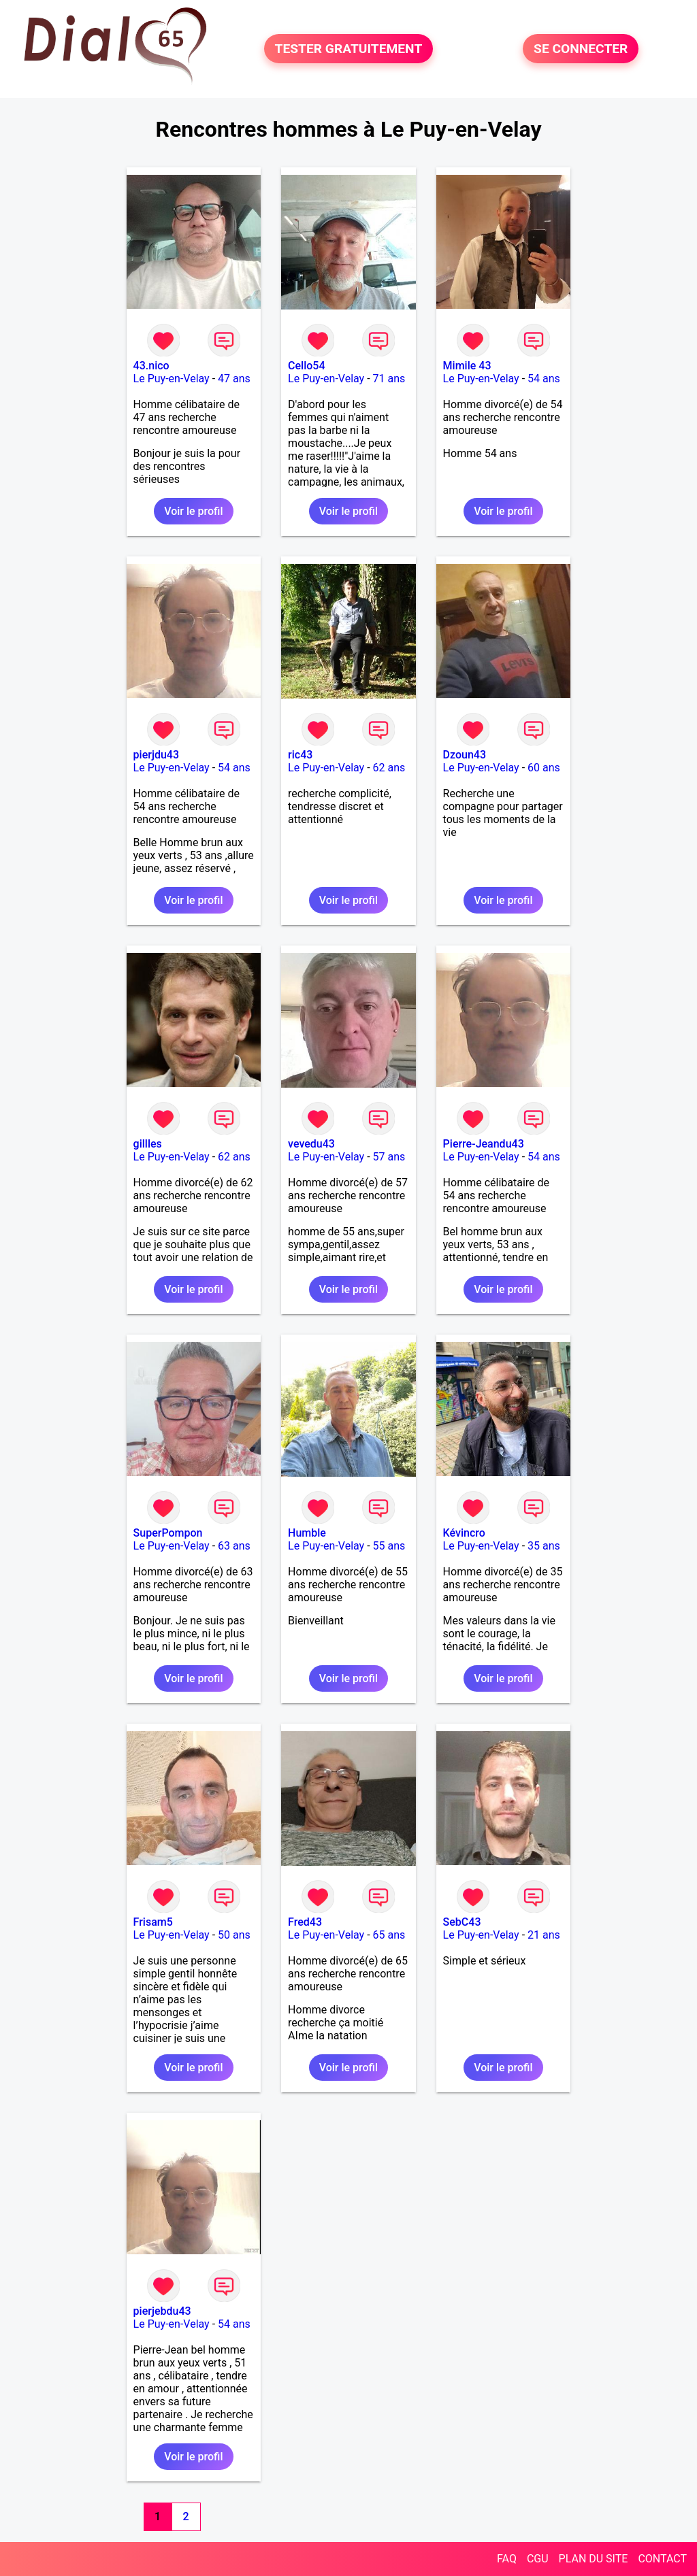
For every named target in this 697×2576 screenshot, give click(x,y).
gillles (147, 1143)
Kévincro (464, 1532)
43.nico (151, 365)
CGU (538, 2558)
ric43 (300, 754)
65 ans (389, 1934)
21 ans (544, 1934)
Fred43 (305, 1922)
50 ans (234, 1934)
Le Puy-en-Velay (171, 378)
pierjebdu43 (162, 2311)
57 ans (389, 1156)
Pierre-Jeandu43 (483, 1143)
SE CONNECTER (581, 48)
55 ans (389, 1545)
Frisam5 (153, 1922)
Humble (307, 1532)
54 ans (544, 378)
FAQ (507, 2558)
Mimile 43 (467, 365)
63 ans (234, 1545)
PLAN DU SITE (593, 2558)
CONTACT (662, 2558)
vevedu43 (311, 1143)
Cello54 (306, 365)
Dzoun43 (464, 754)
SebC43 (462, 1922)
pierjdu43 (156, 754)
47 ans (234, 378)
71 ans (389, 378)
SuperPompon (168, 1532)
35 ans (544, 1545)
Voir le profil (193, 511)
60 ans (544, 767)
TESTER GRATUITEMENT (349, 48)
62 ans (389, 767)
